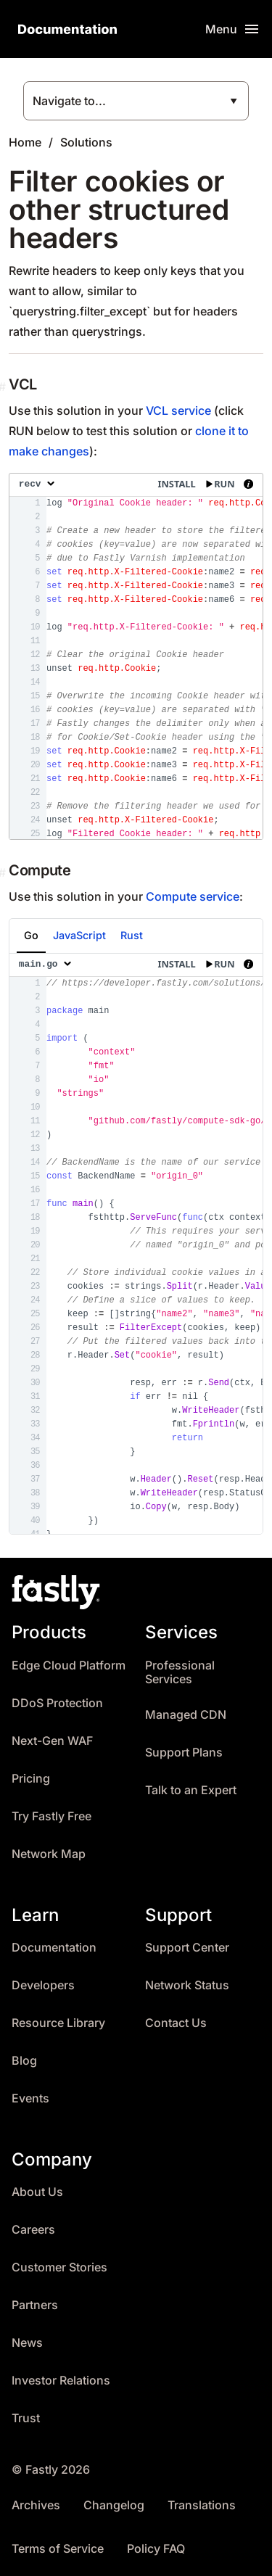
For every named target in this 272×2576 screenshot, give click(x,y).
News (27, 2343)
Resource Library (58, 2023)
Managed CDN (185, 1715)
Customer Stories (59, 2267)
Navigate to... (69, 101)
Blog (24, 2061)
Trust (26, 2418)
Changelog (113, 2505)
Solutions (86, 142)
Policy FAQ (156, 2549)
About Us (37, 2192)
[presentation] (136, 656)
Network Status (187, 1985)
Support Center (187, 1947)
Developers (43, 1985)
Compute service (192, 896)
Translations (202, 2505)
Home (25, 142)
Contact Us (176, 2023)
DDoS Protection (57, 1703)
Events (30, 2098)
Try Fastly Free (51, 1816)
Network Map (49, 1854)
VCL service (178, 410)
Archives (36, 2505)
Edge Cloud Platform (68, 1665)
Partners (35, 2305)
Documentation (54, 1947)
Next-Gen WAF (52, 1741)
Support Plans (184, 1752)
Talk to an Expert (190, 1790)
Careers (33, 2230)
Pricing (31, 1779)
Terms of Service (58, 2549)
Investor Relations (61, 2380)
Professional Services (180, 1673)
